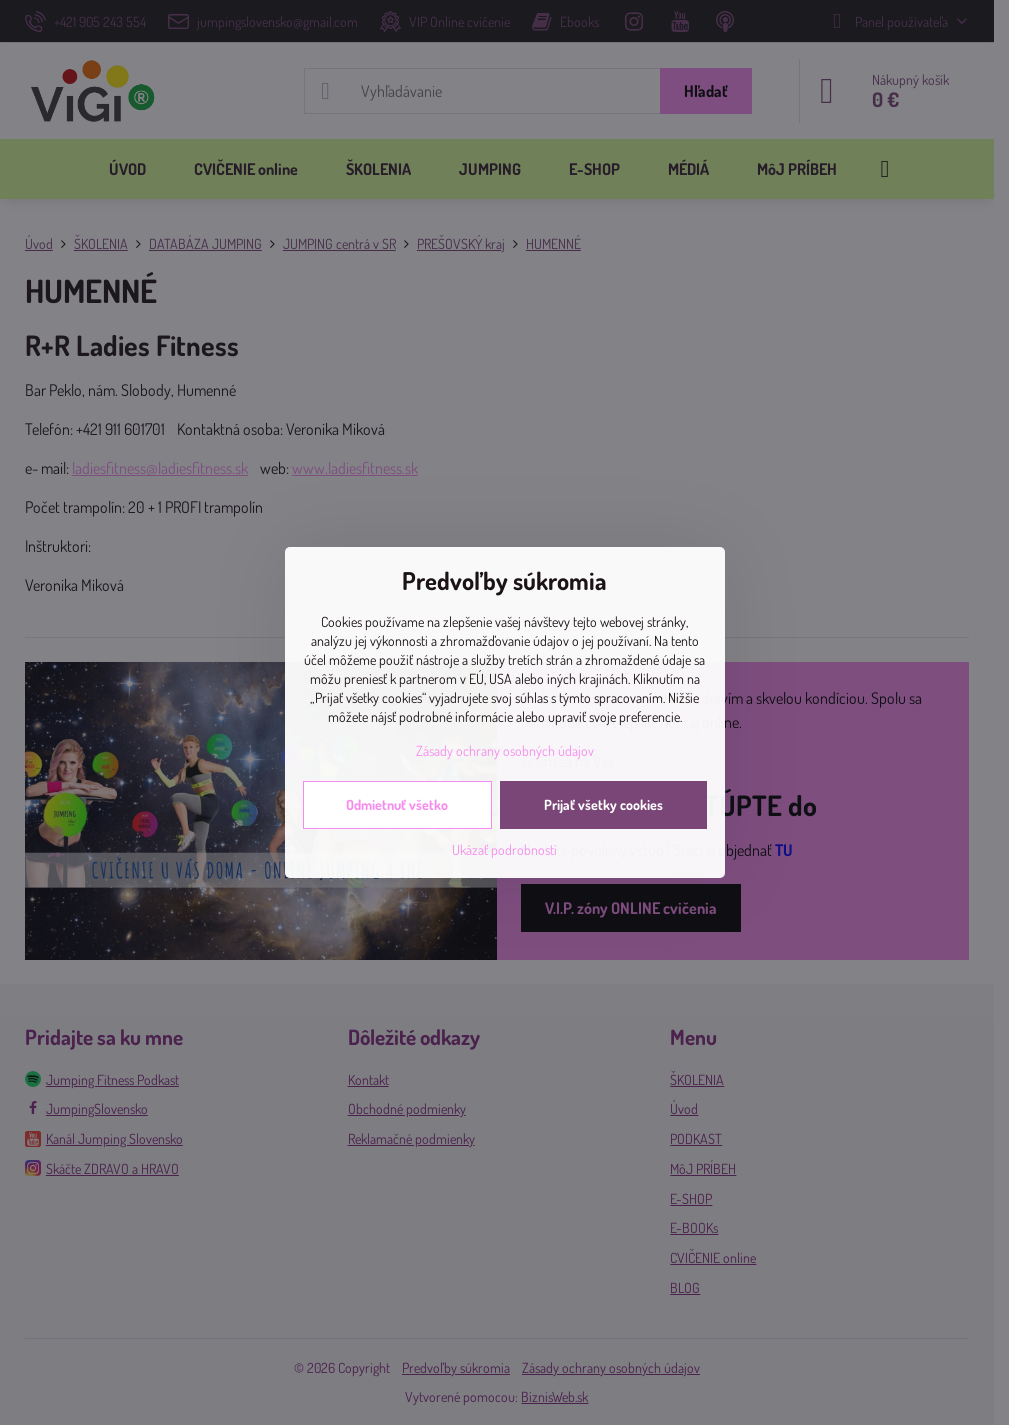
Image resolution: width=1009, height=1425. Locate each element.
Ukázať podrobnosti (504, 849)
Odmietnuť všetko (397, 804)
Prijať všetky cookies (603, 804)
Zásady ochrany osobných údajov (505, 750)
